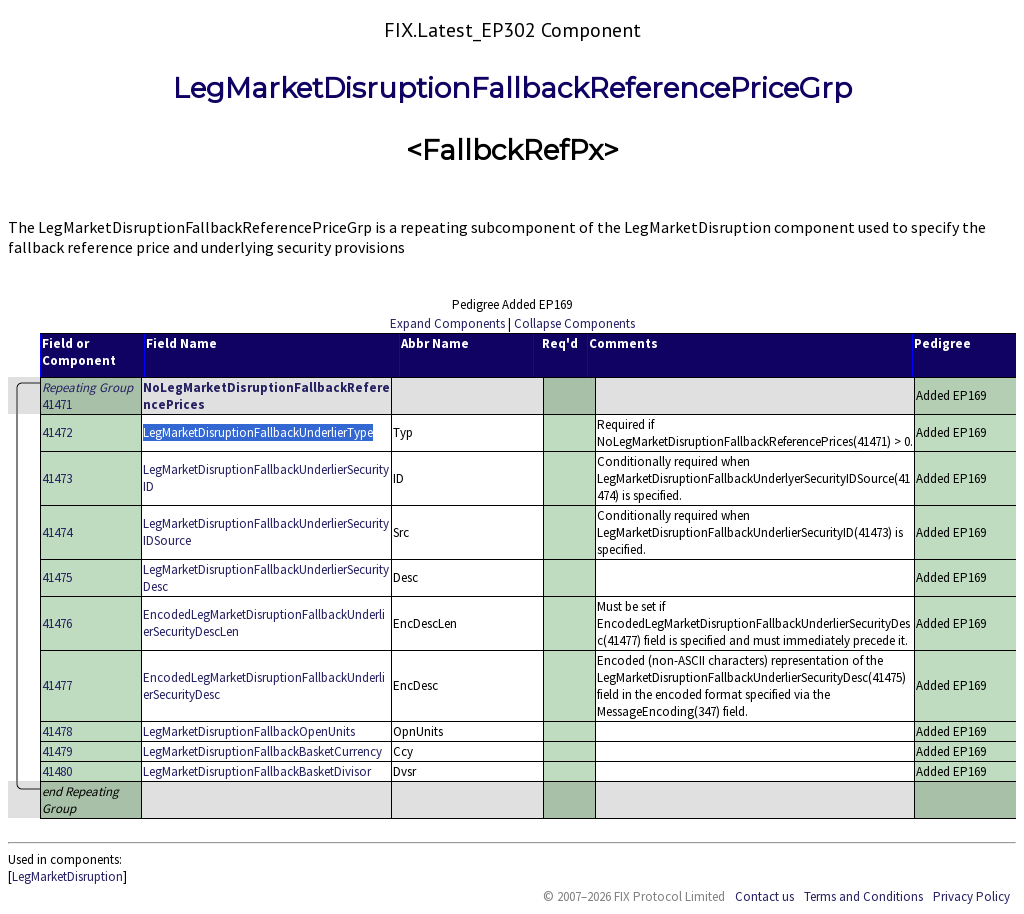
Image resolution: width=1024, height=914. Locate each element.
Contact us (764, 896)
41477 (57, 685)
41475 (57, 577)
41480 (57, 771)
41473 (57, 478)
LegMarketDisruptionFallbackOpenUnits (249, 731)
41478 (57, 731)
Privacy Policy (971, 896)
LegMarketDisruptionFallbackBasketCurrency (262, 751)
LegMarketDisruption (67, 876)
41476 (57, 623)
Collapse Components (574, 323)
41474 (57, 532)
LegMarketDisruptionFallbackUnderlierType (258, 432)
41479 (57, 751)
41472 (57, 432)
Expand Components (447, 323)
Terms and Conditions (863, 896)
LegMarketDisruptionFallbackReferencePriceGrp (512, 88)
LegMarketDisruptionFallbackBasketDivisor (257, 771)
